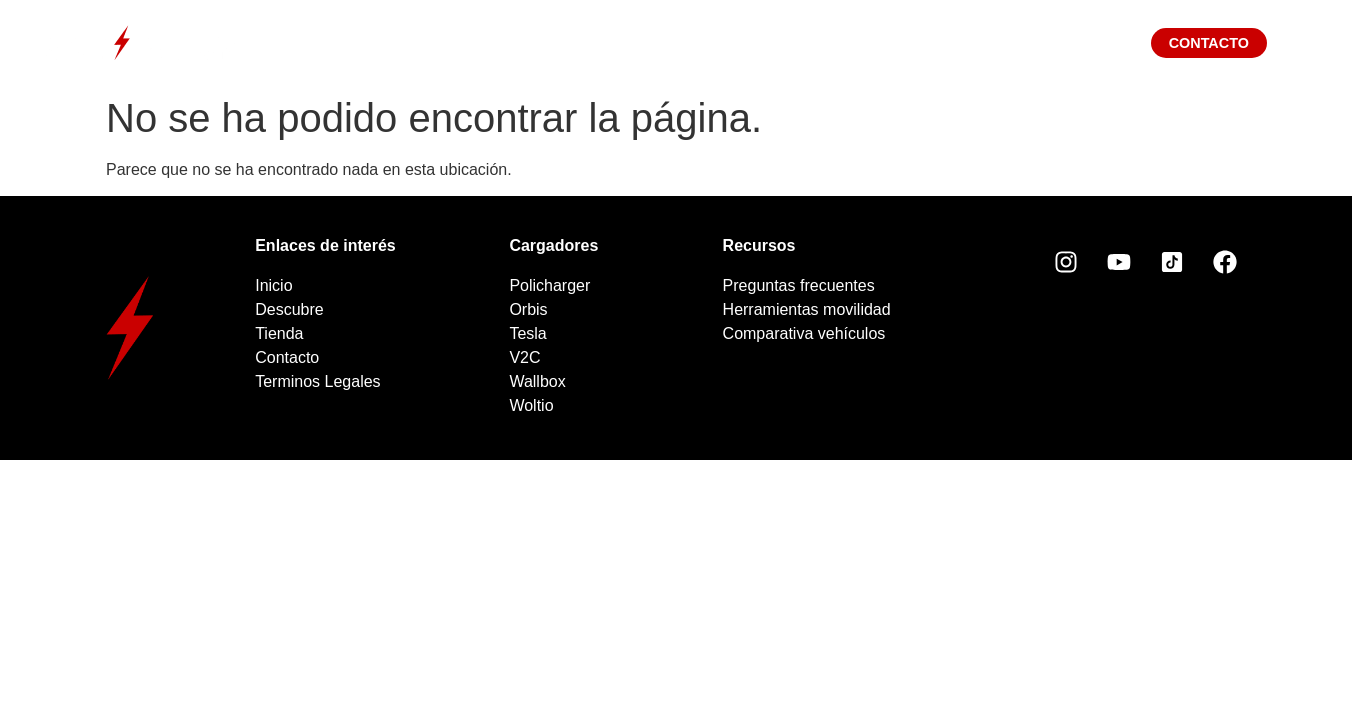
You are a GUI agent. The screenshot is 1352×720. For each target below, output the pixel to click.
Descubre (464, 42)
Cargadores (631, 42)
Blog (908, 42)
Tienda (786, 42)
